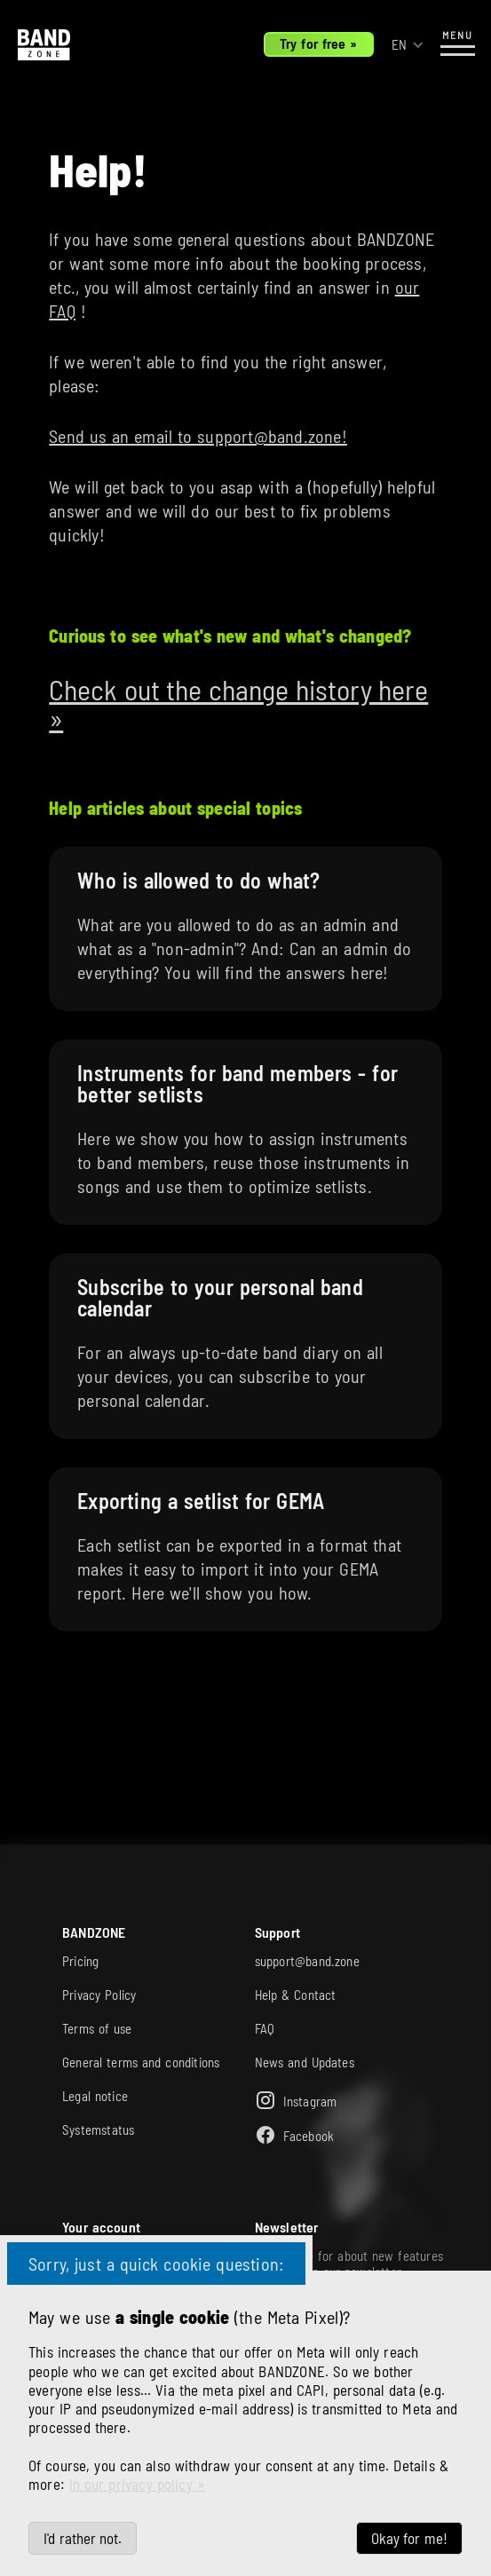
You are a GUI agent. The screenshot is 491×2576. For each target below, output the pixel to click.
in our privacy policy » (137, 2484)
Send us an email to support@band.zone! (198, 435)
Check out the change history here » (238, 703)
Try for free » (319, 43)
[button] (408, 44)
